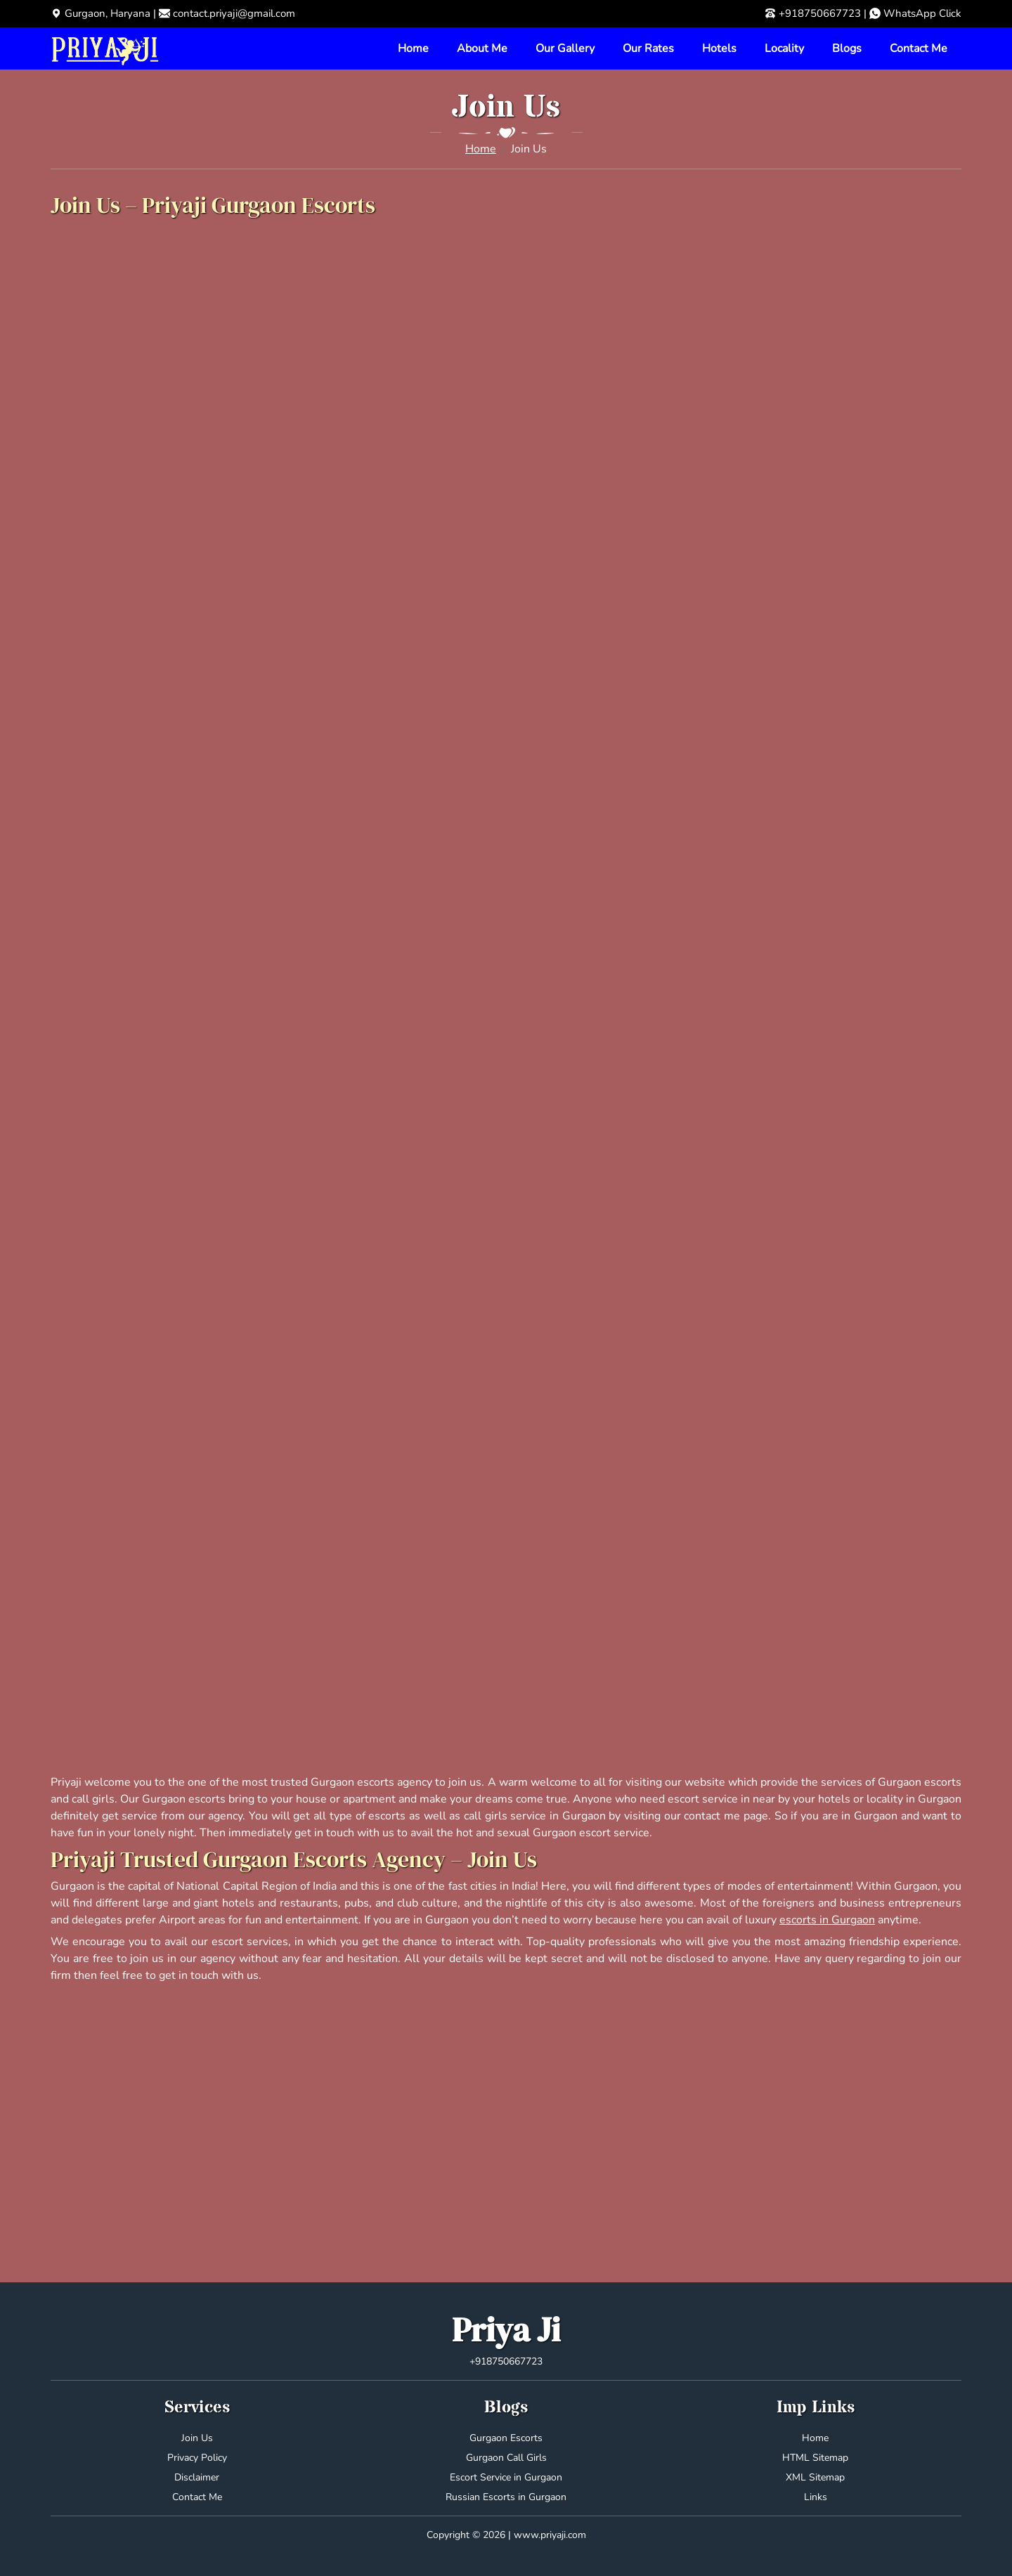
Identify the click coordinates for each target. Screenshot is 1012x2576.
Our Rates (648, 48)
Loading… (506, 996)
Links (815, 2497)
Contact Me (918, 48)
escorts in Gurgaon (827, 1920)
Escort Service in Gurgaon (506, 2477)
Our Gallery (565, 48)
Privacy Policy (197, 2457)
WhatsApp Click (922, 13)
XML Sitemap (815, 2477)
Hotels (719, 48)
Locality (784, 48)
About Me (482, 48)
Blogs (847, 48)
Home (413, 48)
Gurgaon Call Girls (506, 2457)
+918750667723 (820, 13)
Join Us (197, 2438)
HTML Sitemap (815, 2457)
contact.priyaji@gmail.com (234, 13)
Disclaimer (196, 2477)
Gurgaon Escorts (506, 2438)
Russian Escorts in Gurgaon (506, 2497)
